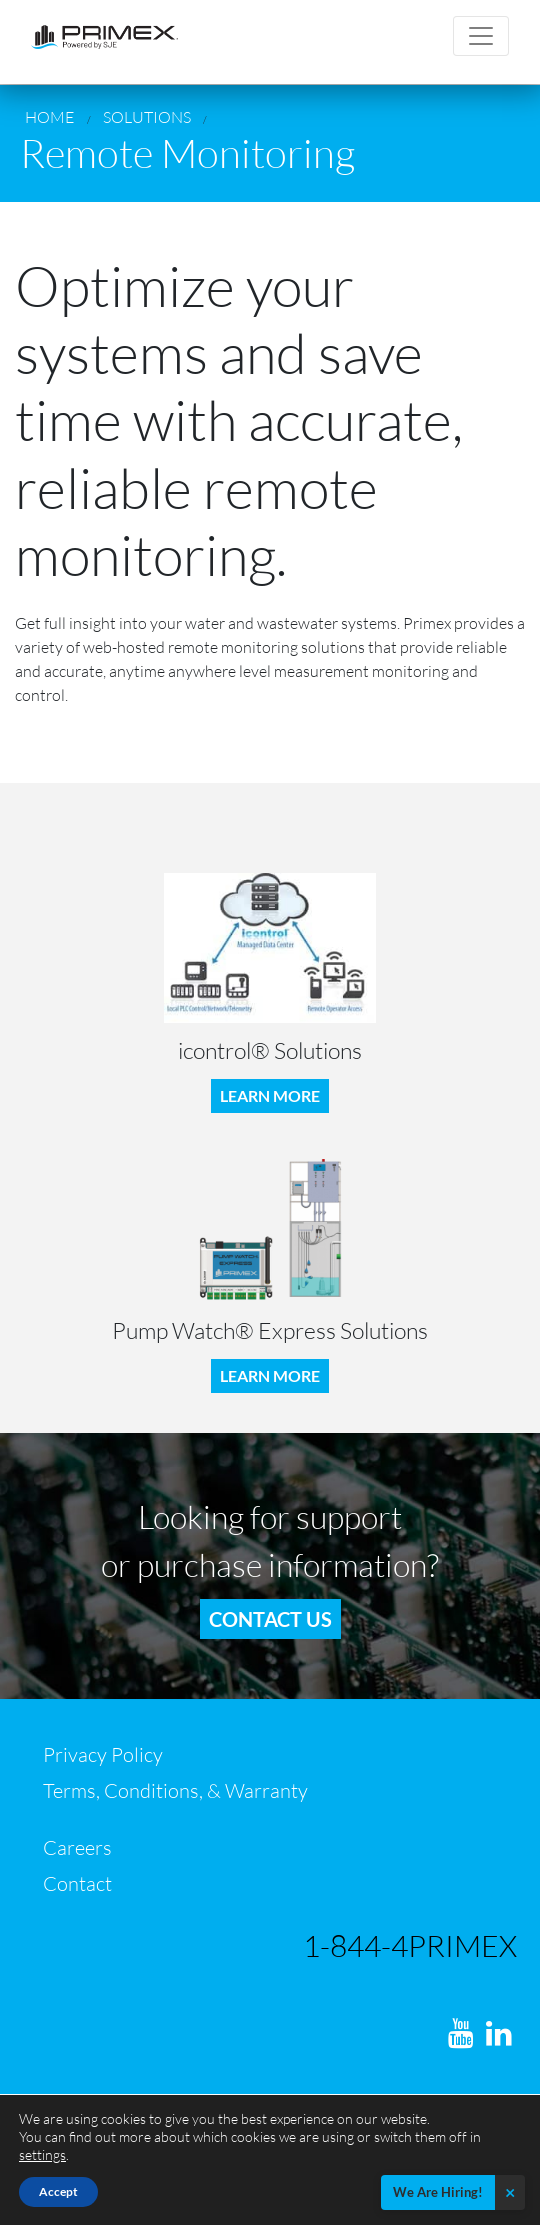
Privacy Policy (103, 1754)
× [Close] (510, 2192)
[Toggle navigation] (481, 36)
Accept (58, 2191)
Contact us (270, 1619)
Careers (77, 1847)
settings (42, 2154)
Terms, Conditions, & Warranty (175, 1790)
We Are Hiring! (438, 2192)
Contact (77, 1883)
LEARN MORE (270, 1095)
